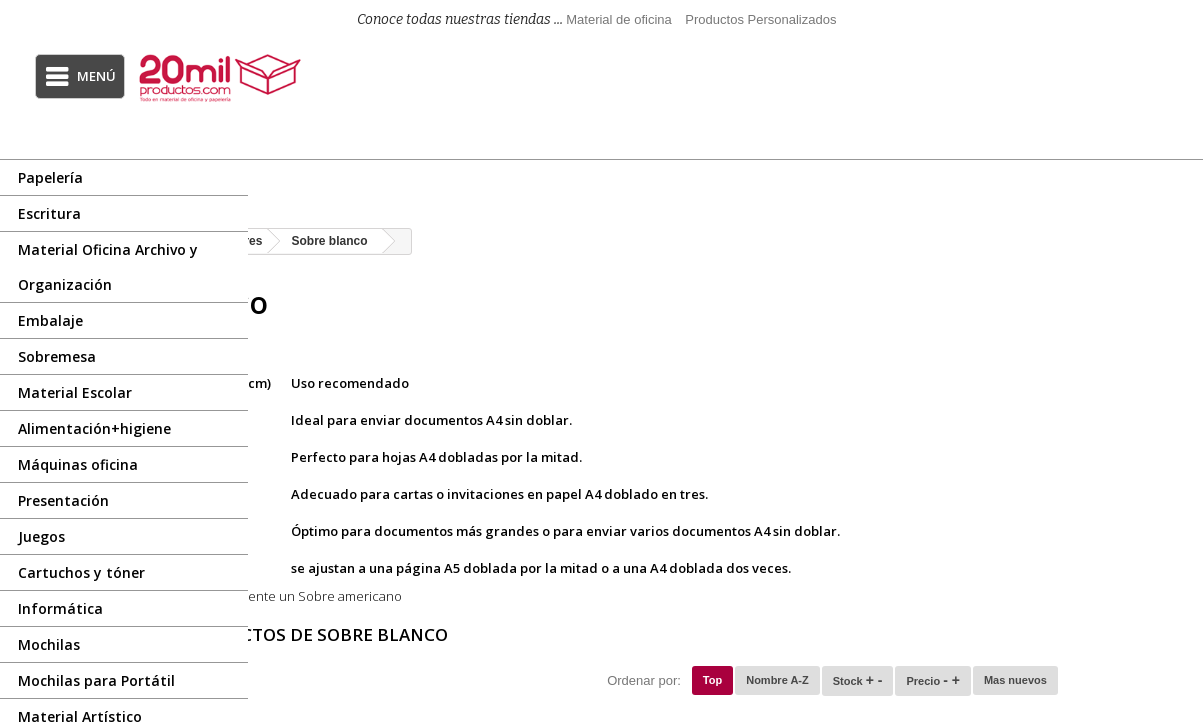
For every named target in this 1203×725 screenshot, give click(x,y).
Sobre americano (561, 596)
